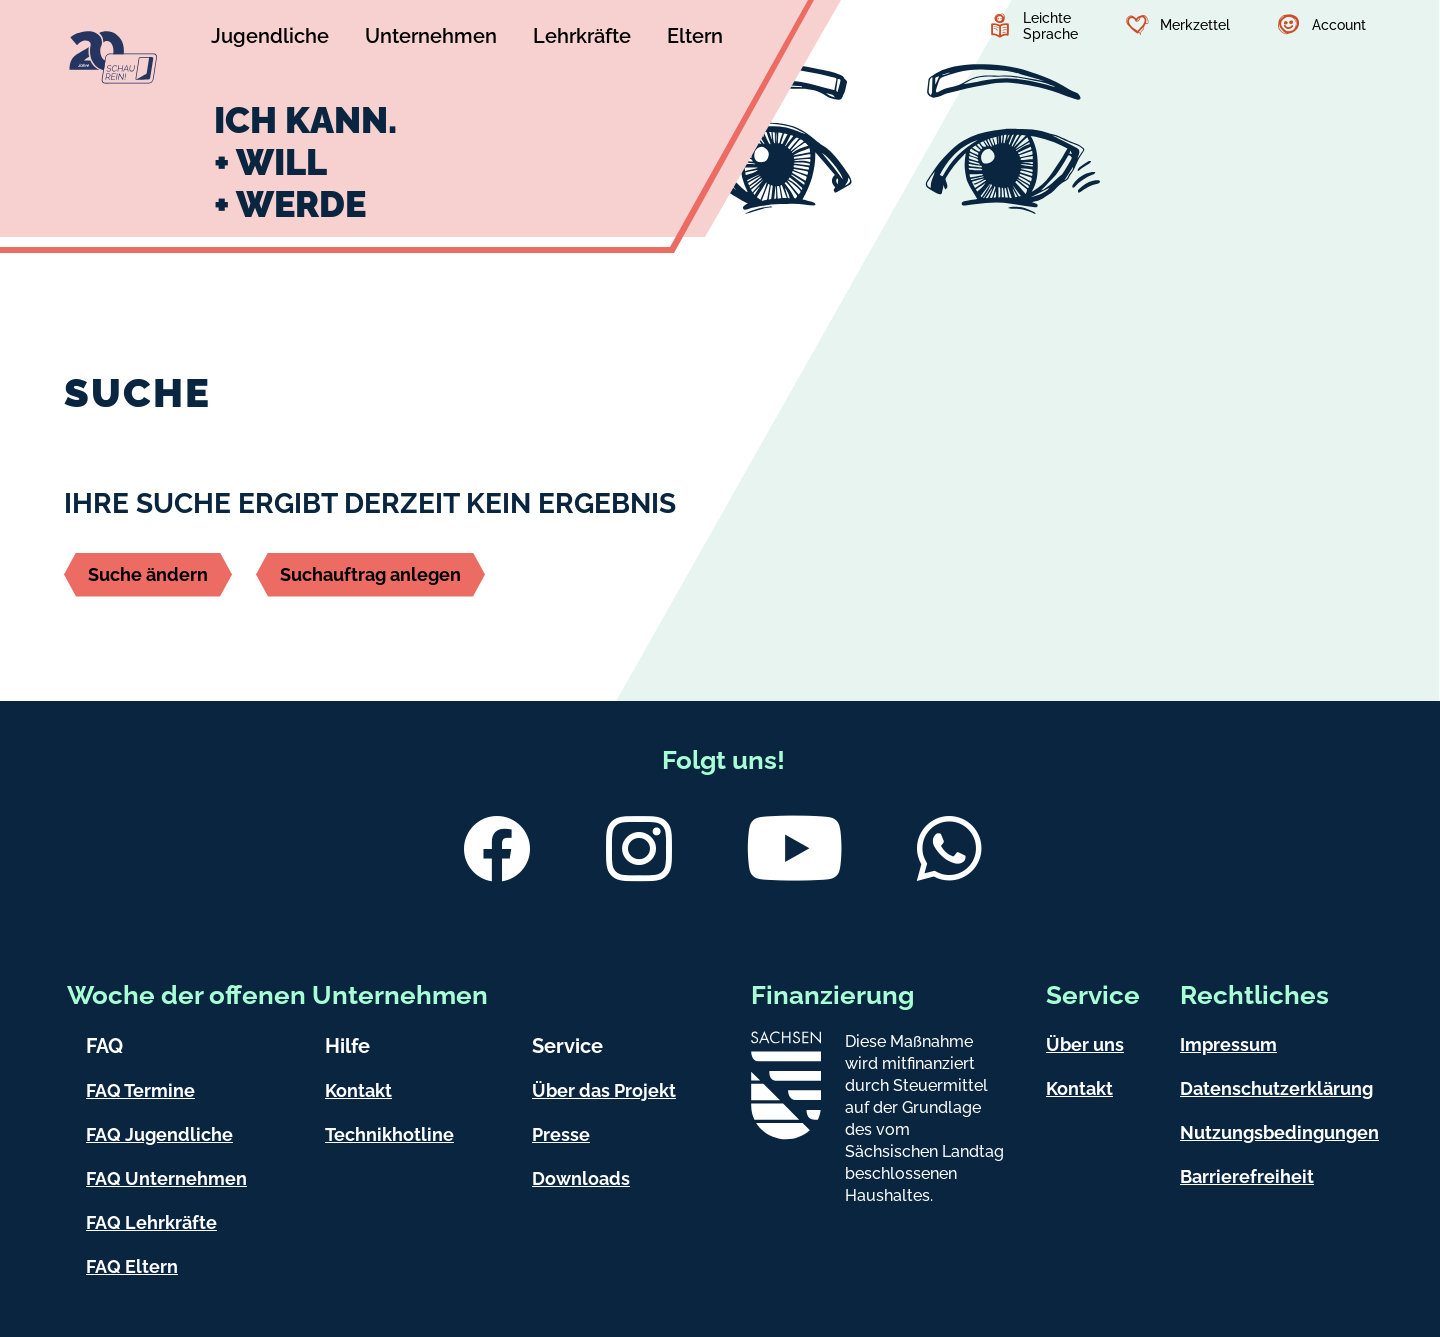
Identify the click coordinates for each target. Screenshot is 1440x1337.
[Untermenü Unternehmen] (431, 39)
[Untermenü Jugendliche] (270, 39)
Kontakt (358, 1090)
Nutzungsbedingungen (1279, 1132)
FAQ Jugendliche (159, 1134)
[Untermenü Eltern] (695, 39)
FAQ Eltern (132, 1266)
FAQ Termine (140, 1090)
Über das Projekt (604, 1090)
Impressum (1228, 1044)
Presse (561, 1134)
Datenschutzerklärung (1276, 1088)
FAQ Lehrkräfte (151, 1222)
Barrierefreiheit (1247, 1176)
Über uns (1085, 1044)
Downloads (581, 1178)
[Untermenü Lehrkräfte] (582, 39)
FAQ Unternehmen (166, 1178)
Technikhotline (389, 1134)
